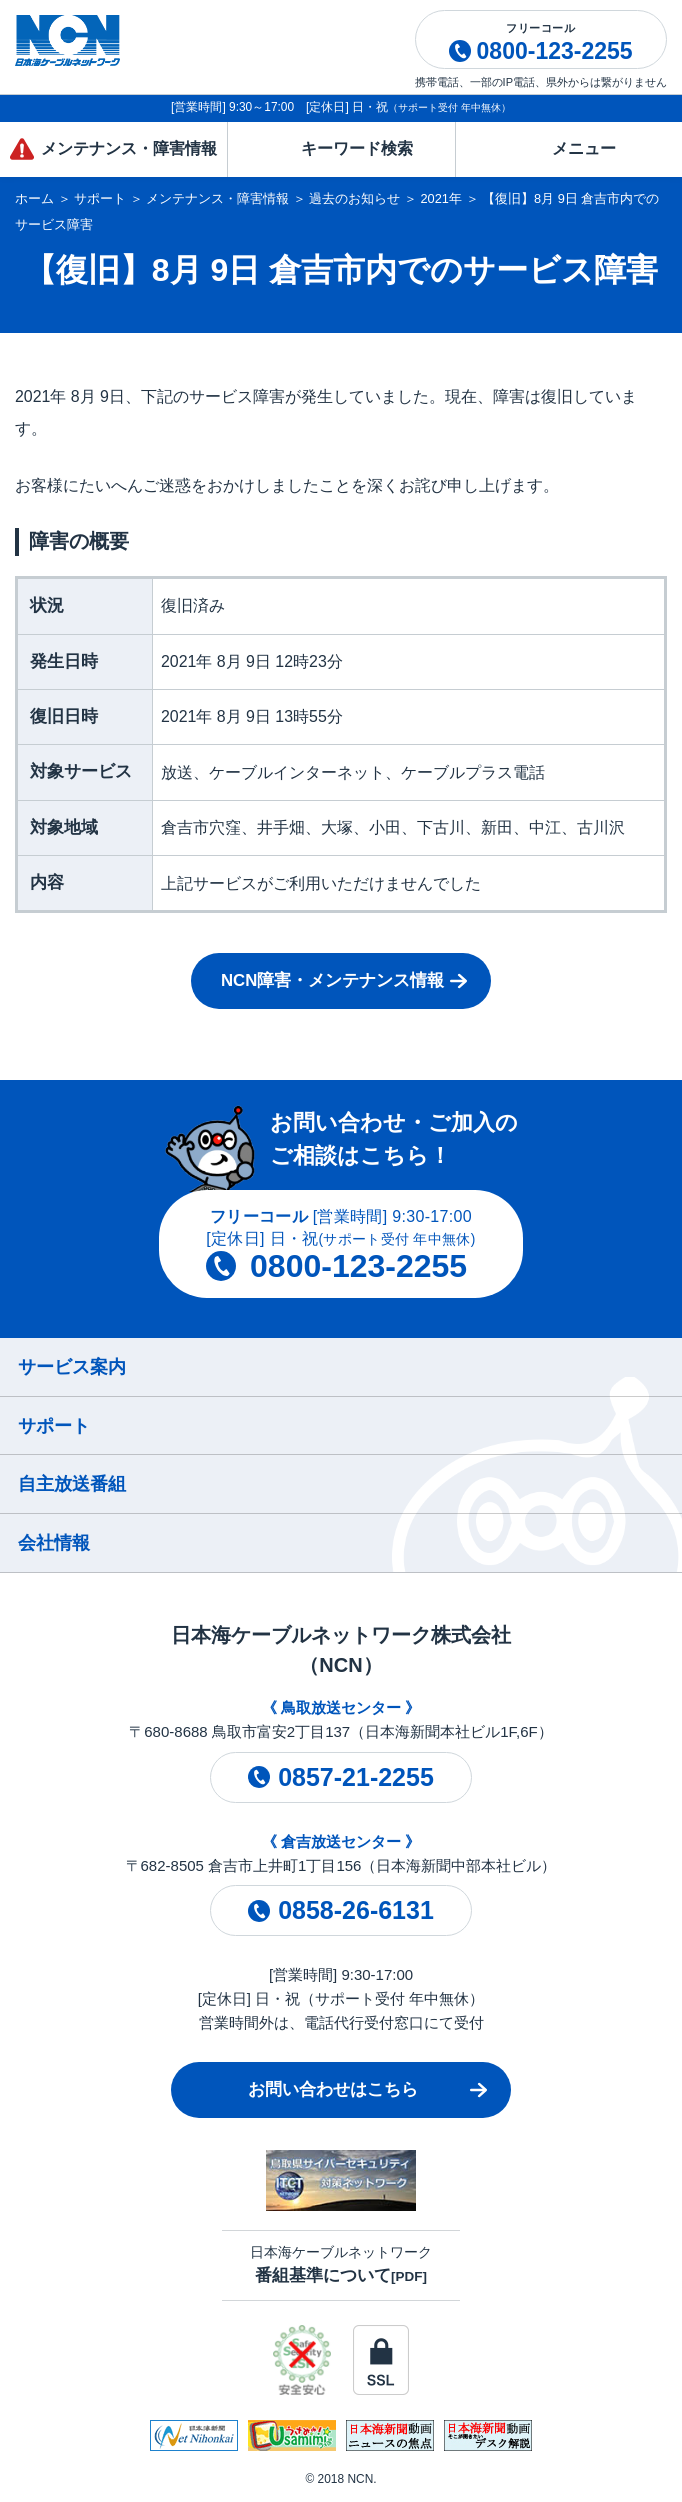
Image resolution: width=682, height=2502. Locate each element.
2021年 (441, 198)
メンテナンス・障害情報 (217, 198)
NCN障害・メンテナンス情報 (332, 980)
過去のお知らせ (354, 198)
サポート (100, 198)
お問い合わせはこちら (333, 2089)
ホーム (34, 198)
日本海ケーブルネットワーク (341, 2264)
